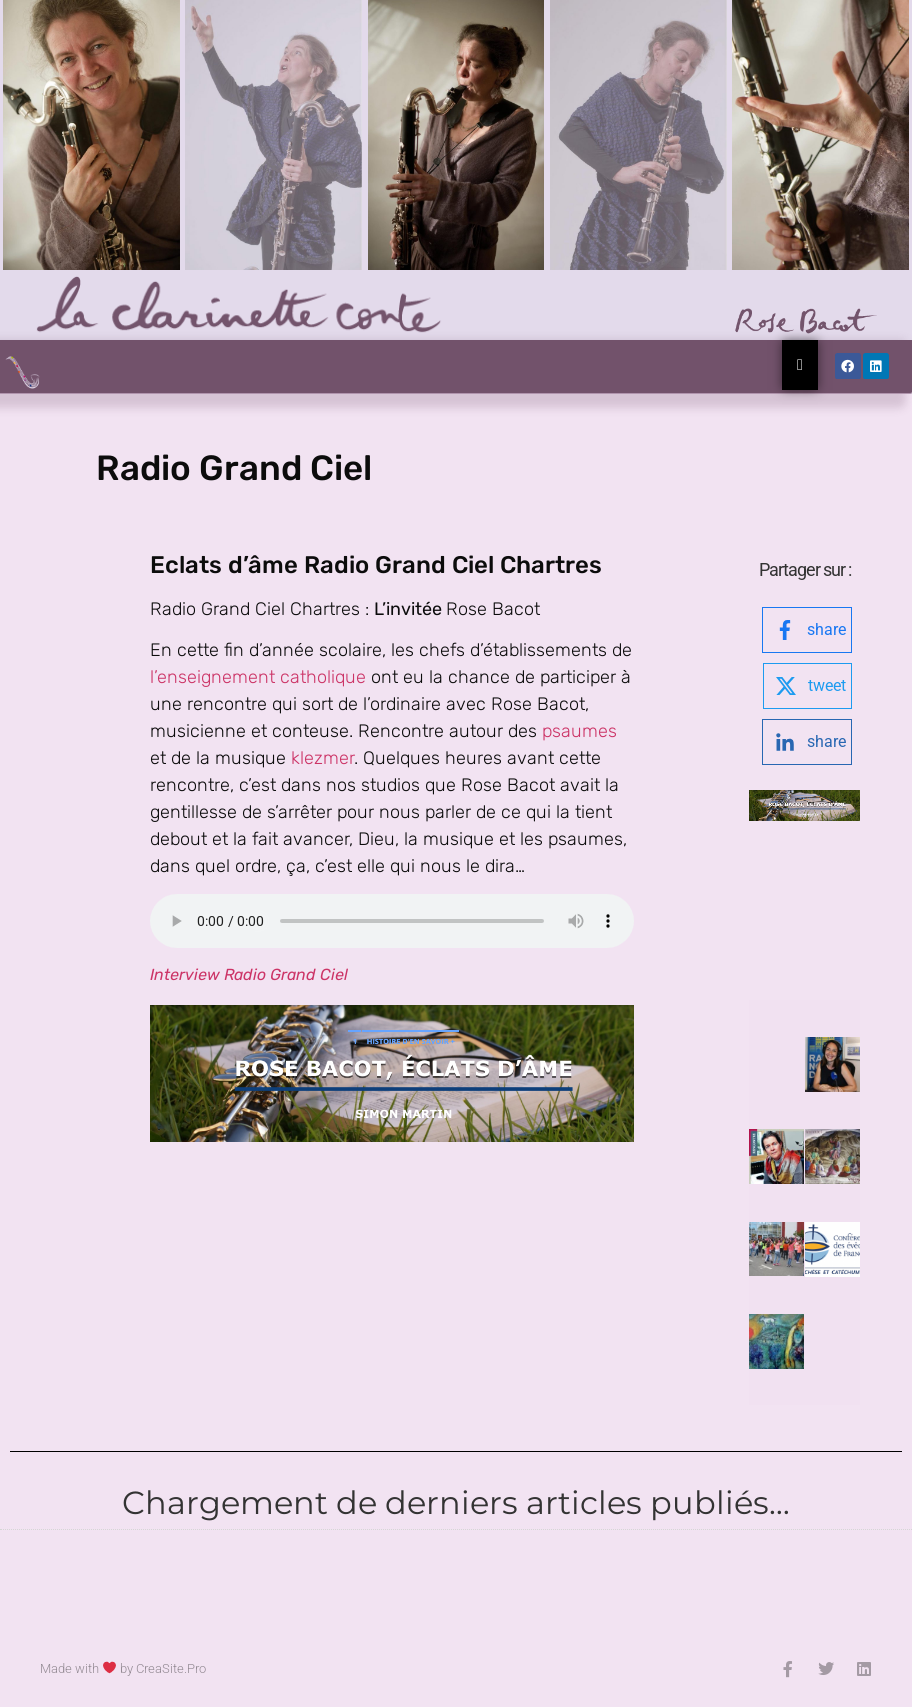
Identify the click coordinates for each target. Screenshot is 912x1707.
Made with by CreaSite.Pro (123, 1668)
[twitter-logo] (807, 686)
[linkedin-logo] (807, 742)
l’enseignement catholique (260, 677)
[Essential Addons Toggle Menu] (800, 365)
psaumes (579, 731)
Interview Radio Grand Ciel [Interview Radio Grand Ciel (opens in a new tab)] (249, 974)
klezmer (322, 758)
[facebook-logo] (807, 630)
